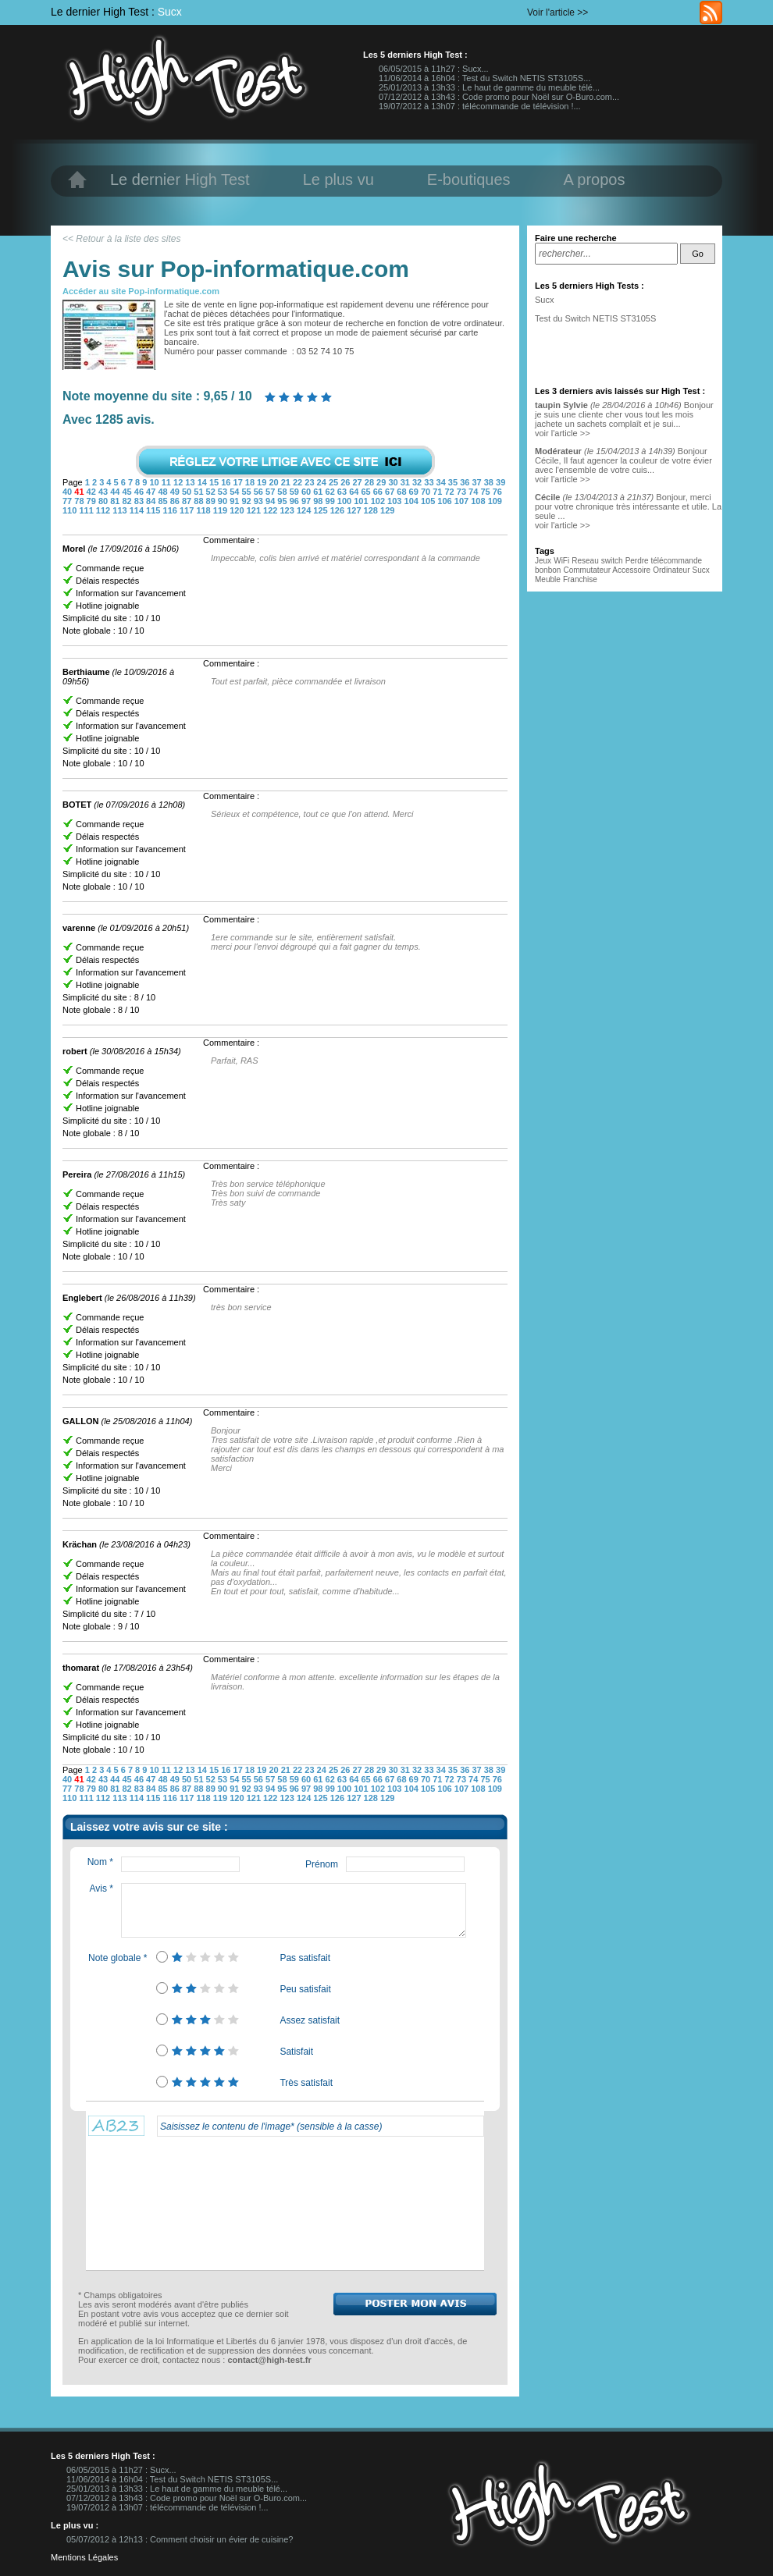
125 (321, 510)
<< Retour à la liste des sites (121, 238)
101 (362, 501)
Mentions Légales (84, 2557)
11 (167, 482)
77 (68, 501)
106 (445, 501)
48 (163, 491)
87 (188, 501)
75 (486, 491)
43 (104, 491)
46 (140, 491)
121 (255, 510)
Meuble (548, 579)
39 (500, 482)
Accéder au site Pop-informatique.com (140, 291)
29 (382, 482)
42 (92, 491)
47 (152, 491)
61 (319, 491)
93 (259, 501)
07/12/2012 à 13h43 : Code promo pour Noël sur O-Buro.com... (499, 96)
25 (334, 482)
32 (418, 482)
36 (466, 482)
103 (395, 501)
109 (495, 501)
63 (343, 491)
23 (310, 482)
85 (163, 501)
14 (203, 482)
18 (251, 482)
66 (379, 491)
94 (271, 501)
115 (154, 510)
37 (477, 482)
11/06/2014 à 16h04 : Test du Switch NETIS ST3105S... (484, 78)
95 (283, 501)
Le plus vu (338, 179)
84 (152, 501)
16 (227, 482)
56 (259, 491)
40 (68, 491)
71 (438, 491)
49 (176, 491)
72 (451, 491)
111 (87, 510)
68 (402, 491)
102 (379, 501)
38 (490, 482)
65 (366, 491)
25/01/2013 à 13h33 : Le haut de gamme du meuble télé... (489, 87)
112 (104, 510)
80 (104, 501)
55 (247, 491)
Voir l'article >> (557, 12)
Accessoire (631, 570)
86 (176, 501)
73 (462, 491)
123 (288, 510)
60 (307, 491)
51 (199, 491)
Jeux (543, 560)
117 (188, 510)
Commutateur (587, 570)
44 (116, 491)
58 (283, 491)
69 (415, 491)
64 (355, 491)
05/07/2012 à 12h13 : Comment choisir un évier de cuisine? (179, 2539)
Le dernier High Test (180, 179)
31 (406, 482)
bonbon (548, 570)
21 (287, 482)
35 (454, 482)
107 (462, 501)
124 (305, 510)
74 (474, 491)
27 (358, 482)
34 (442, 482)
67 (391, 491)
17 (239, 482)
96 (295, 501)
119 (221, 510)
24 (323, 482)
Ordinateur (671, 570)
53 (224, 491)
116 (171, 510)
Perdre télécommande (663, 560)
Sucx (170, 11)
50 (188, 491)
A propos (594, 179)
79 (92, 501)
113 (120, 510)
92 (247, 501)
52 (212, 491)
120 (238, 510)
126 (338, 510)
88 (199, 501)
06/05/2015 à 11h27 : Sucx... (434, 68)
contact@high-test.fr (269, 2360)
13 (191, 482)
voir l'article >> (562, 433)
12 (179, 482)
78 (80, 501)
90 (224, 501)
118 (204, 510)
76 (497, 491)
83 (140, 501)
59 (295, 491)
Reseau (585, 560)
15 (215, 482)
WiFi (561, 560)
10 (155, 482)
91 (235, 501)
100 (345, 501)
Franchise (580, 579)
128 (372, 510)
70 (427, 491)
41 (80, 491)
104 (412, 501)
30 (394, 482)
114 (138, 510)
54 (235, 491)
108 (479, 501)
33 (430, 482)
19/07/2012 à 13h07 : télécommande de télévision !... (480, 106)
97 (307, 501)
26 (346, 482)
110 (70, 510)
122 (271, 510)
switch (612, 560)
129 (387, 510)
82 (128, 501)
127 (355, 510)
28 (370, 482)
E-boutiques (469, 179)
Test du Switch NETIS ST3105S (595, 318)
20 (274, 482)
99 (331, 501)
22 (299, 482)
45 (128, 491)
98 (319, 501)
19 (263, 482)
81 (116, 501)
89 (212, 501)
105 (429, 501)
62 (331, 491)
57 (271, 491)
